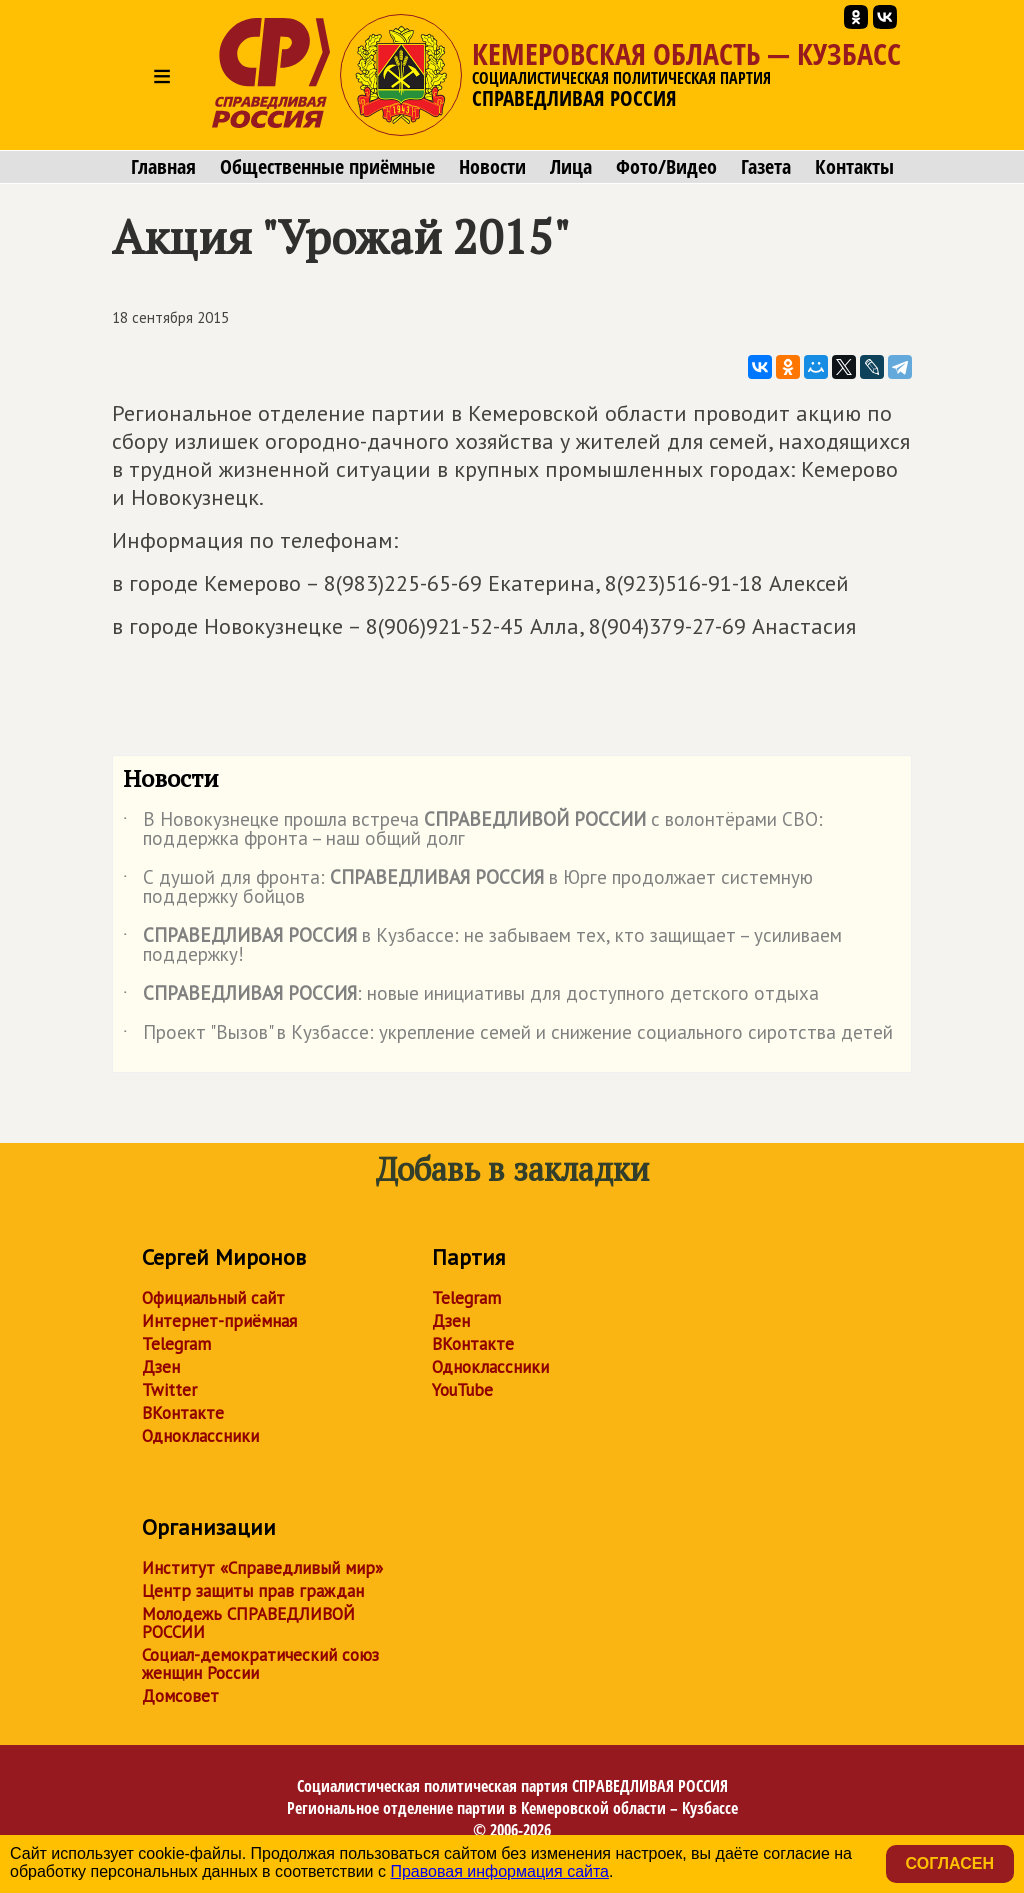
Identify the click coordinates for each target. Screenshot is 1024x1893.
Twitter (169, 1390)
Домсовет (180, 1696)
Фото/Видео (666, 167)
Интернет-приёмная (219, 1321)
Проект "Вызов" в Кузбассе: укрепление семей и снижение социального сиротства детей (508, 1036)
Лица (571, 167)
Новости (492, 167)
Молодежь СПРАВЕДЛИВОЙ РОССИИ (248, 1623)
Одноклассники (200, 1436)
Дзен (161, 1367)
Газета (766, 167)
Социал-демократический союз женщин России (260, 1664)
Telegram (176, 1344)
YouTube (462, 1390)
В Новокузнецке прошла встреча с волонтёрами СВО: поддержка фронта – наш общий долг (473, 830)
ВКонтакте (183, 1413)
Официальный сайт (213, 1298)
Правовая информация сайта (499, 1871)
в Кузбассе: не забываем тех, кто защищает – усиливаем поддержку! (482, 946)
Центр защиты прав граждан (253, 1591)
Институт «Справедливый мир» (262, 1568)
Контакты (854, 167)
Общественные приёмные (327, 167)
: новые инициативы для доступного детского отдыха (471, 997)
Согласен (950, 1863)
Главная (163, 167)
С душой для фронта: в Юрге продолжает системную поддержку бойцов (468, 888)
